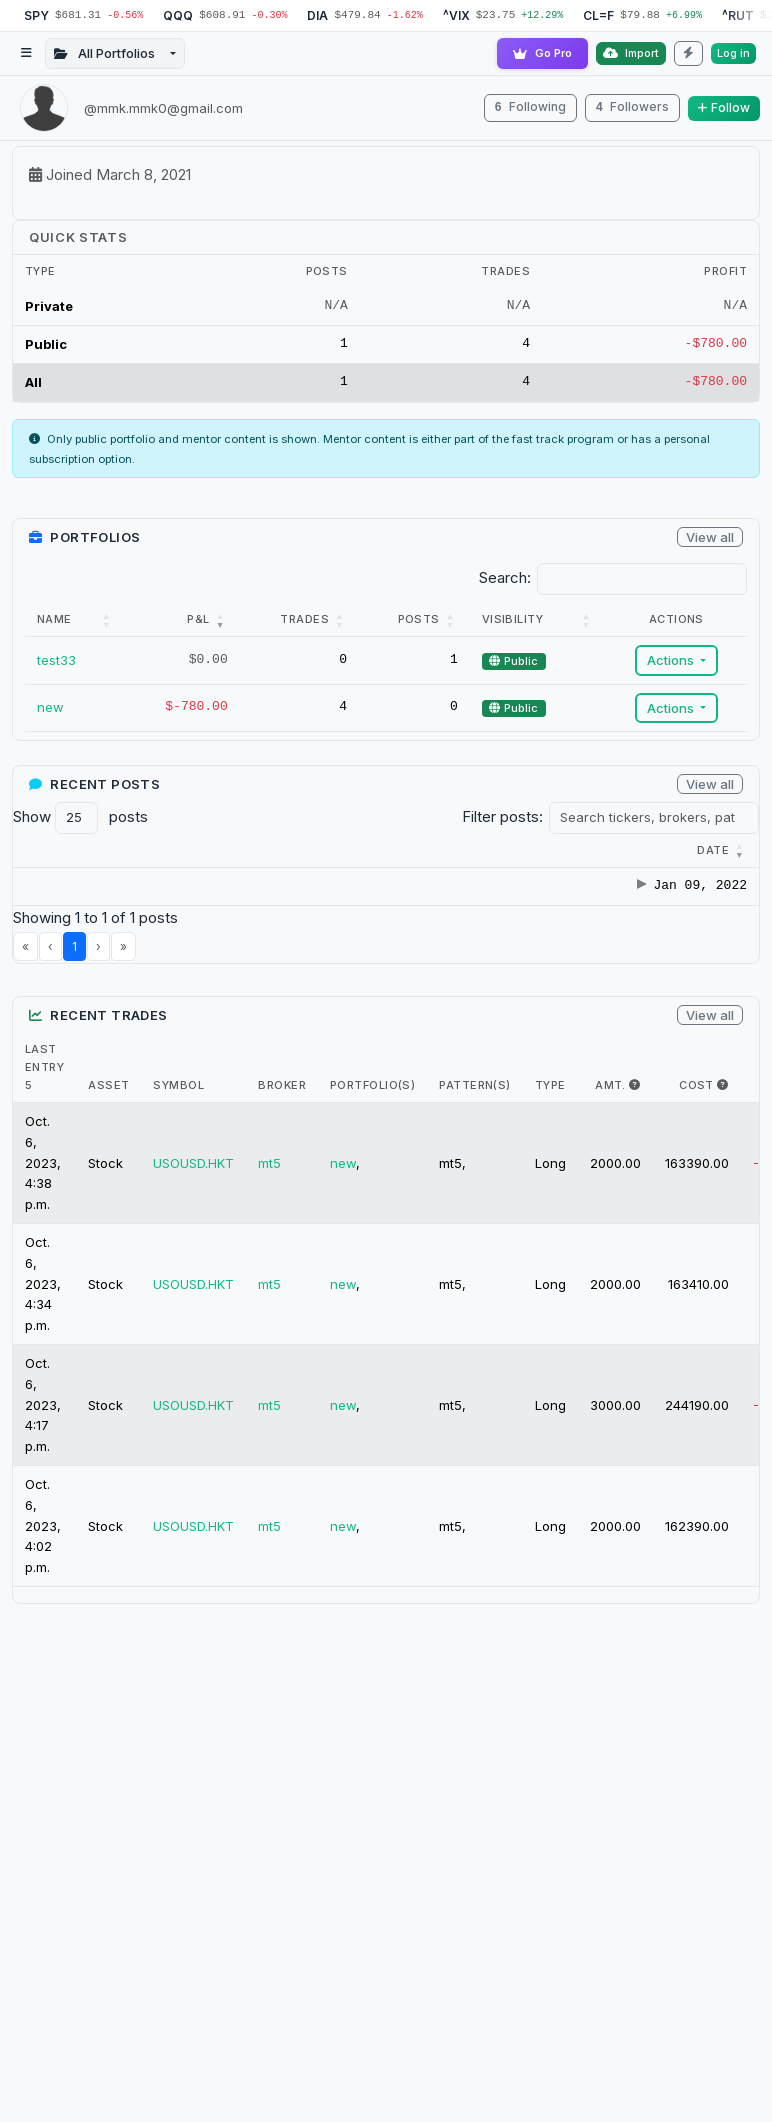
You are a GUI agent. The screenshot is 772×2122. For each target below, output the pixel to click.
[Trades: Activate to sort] (295, 623)
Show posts (80, 821)
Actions (671, 664)
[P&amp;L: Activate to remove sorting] (181, 623)
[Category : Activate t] (154, 854)
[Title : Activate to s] (282, 854)
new (50, 711)
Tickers (392, 853)
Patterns (593, 853)
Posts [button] (416, 622)
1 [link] (74, 970)
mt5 (269, 1187)
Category (144, 853)
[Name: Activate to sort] (76, 623)
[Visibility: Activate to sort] (535, 623)
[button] (53, 853)
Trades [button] (300, 622)
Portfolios (707, 853)
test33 (56, 663)
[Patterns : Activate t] (603, 854)
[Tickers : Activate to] (402, 854)
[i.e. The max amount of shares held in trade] (634, 1109)
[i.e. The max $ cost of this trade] (722, 1109)
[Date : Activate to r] (56, 854)
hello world (255, 900)
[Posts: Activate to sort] (411, 623)
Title (238, 853)
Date (53, 853)
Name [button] (54, 622)
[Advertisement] (384, 1875)
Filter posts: (502, 819)
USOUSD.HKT (193, 1187)
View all (710, 540)
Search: (505, 581)
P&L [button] (193, 622)
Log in (733, 53)
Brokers (490, 853)
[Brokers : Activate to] (500, 854)
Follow (724, 107)
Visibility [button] (509, 622)
